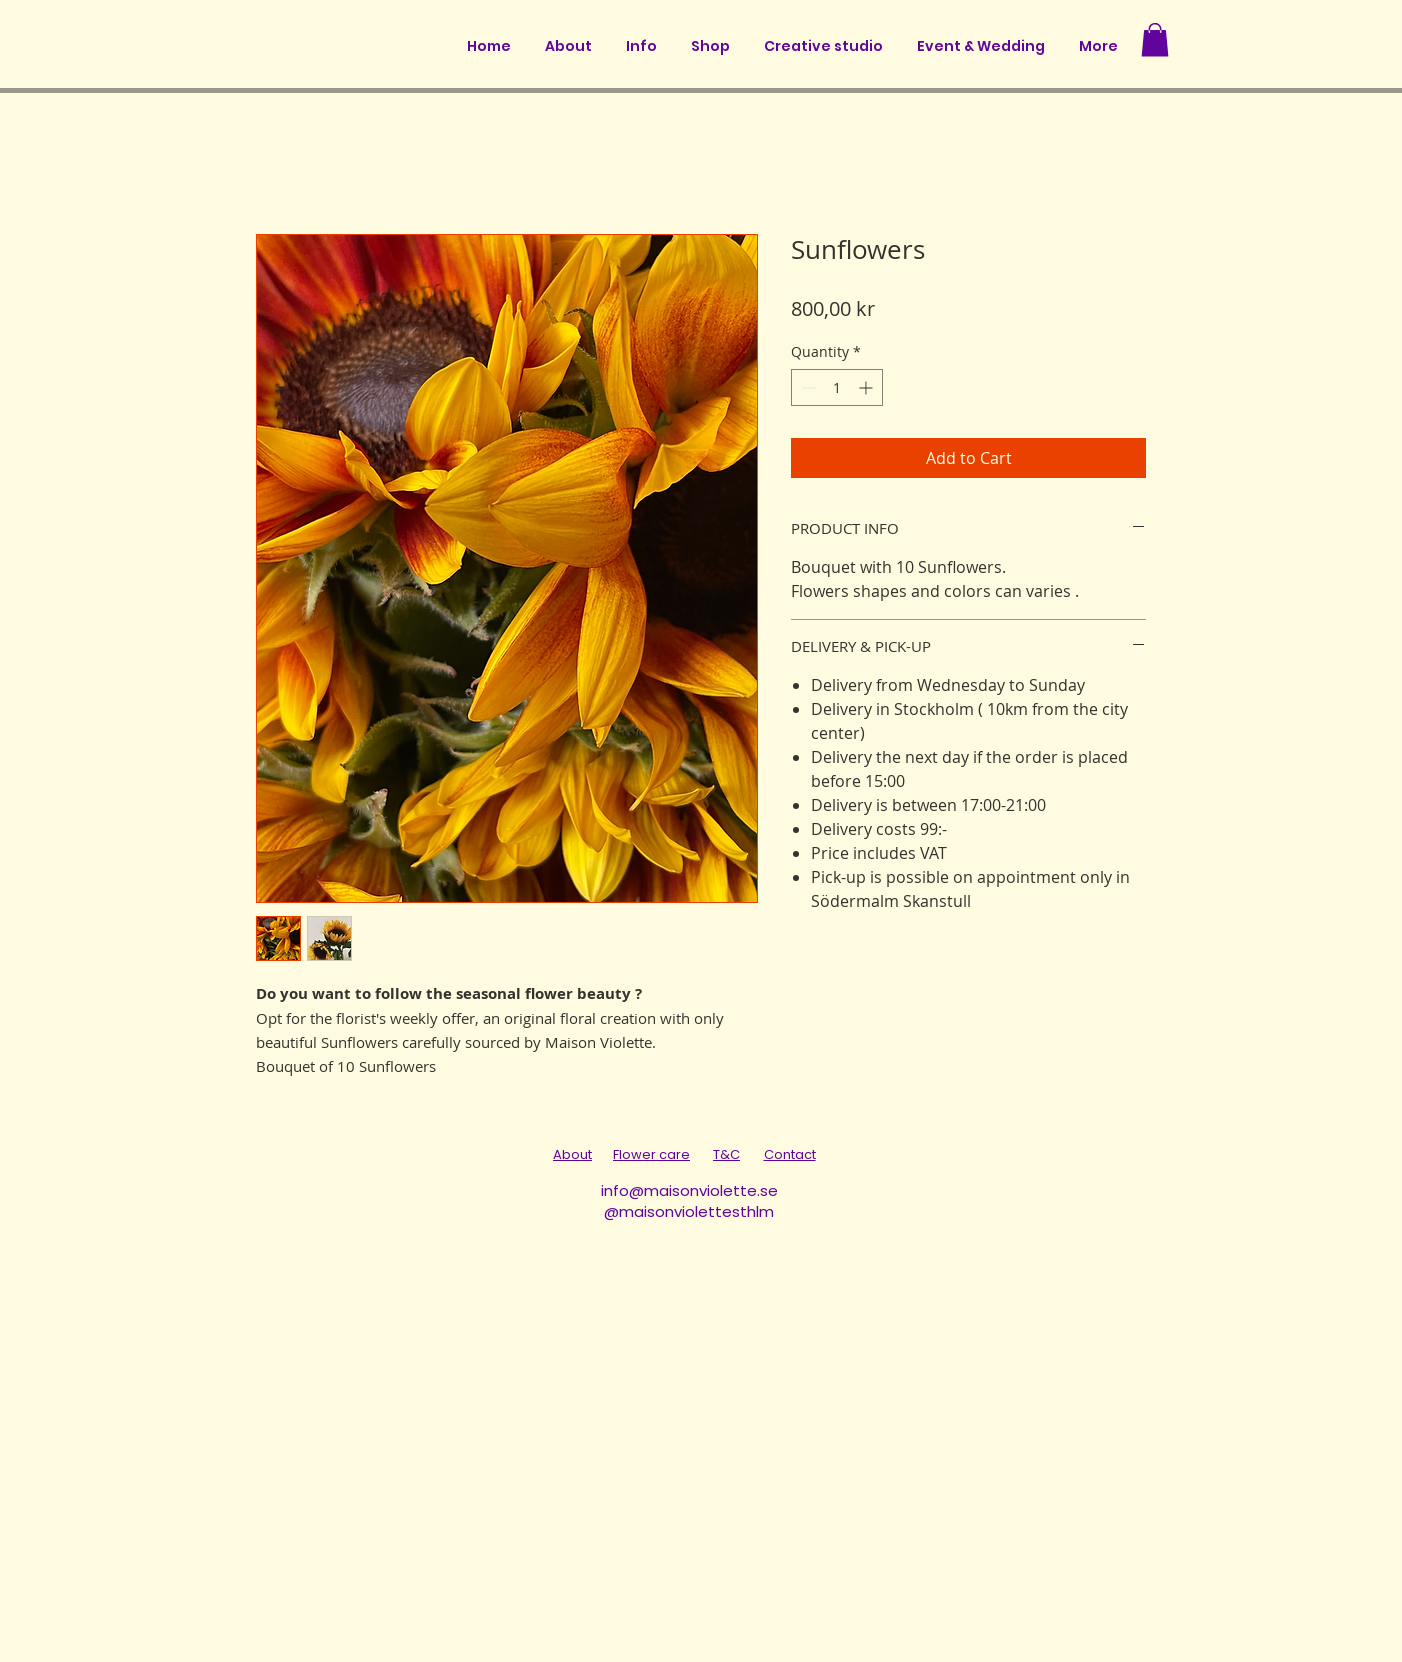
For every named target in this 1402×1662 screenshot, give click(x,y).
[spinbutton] (837, 387)
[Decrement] (806, 387)
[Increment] (867, 387)
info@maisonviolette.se (689, 1190)
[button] (1155, 39)
